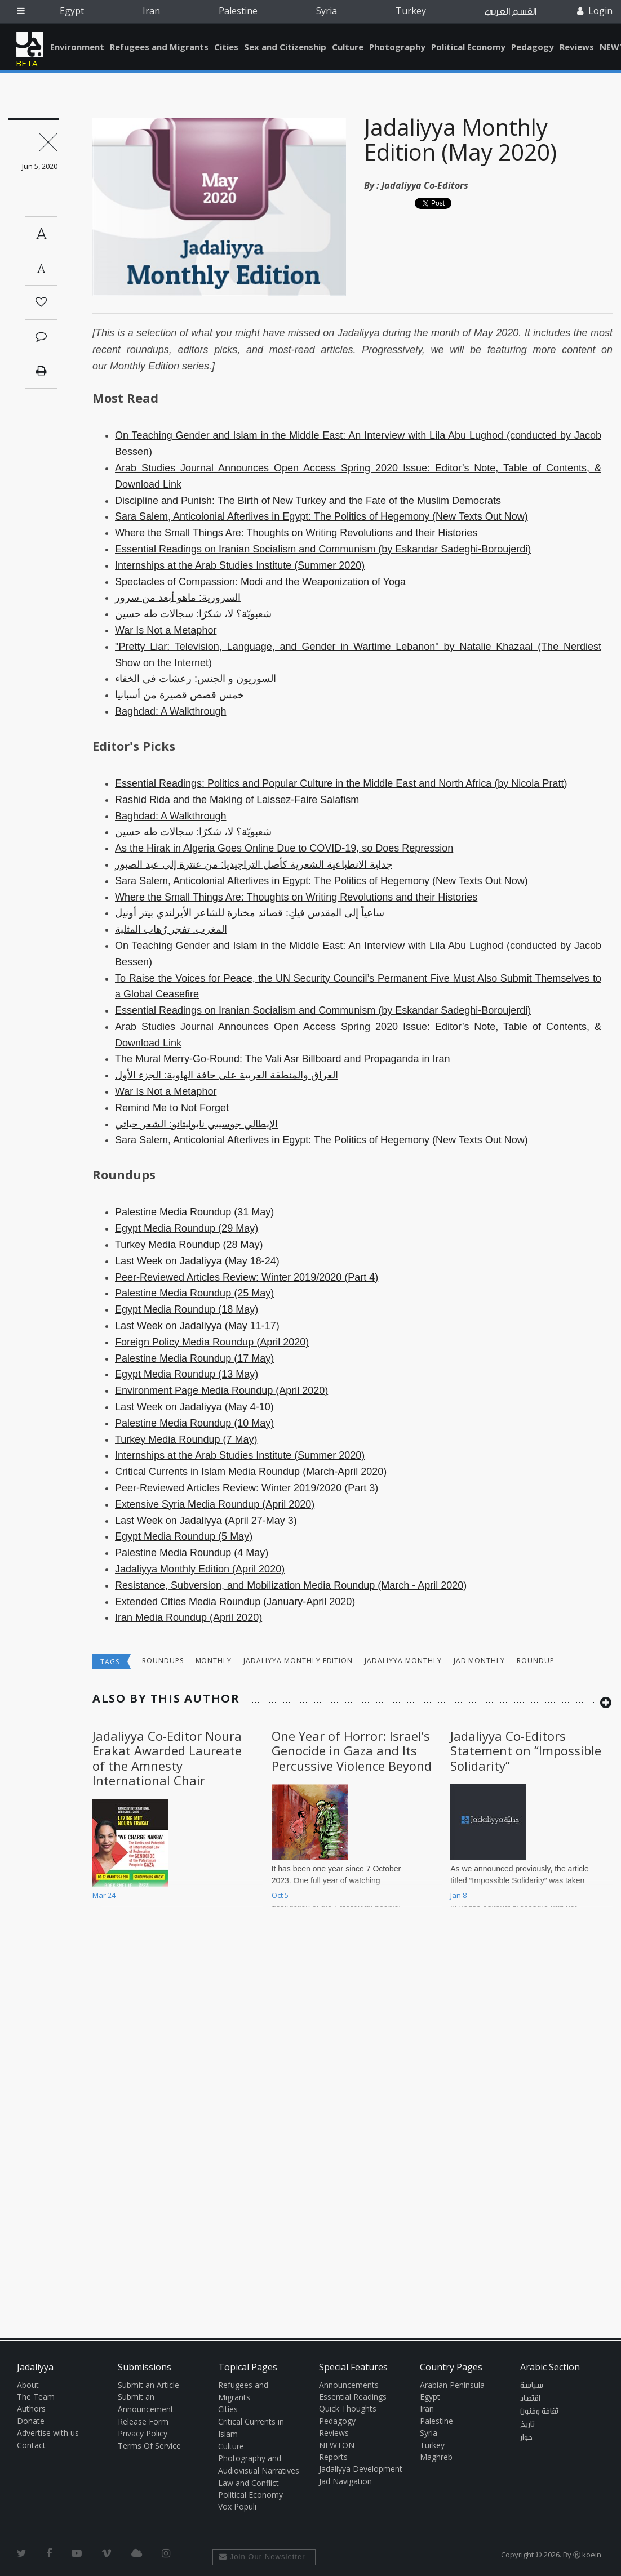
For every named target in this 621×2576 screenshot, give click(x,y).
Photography (397, 46)
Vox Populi (237, 2506)
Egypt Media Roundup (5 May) (183, 1536)
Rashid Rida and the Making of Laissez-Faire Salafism (237, 799)
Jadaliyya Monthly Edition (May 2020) (460, 139)
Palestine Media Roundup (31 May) (194, 1212)
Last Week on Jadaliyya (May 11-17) (197, 1325)
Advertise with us (48, 2432)
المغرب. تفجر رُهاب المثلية (171, 929)
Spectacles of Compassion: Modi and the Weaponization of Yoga (260, 581)
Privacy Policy (142, 2433)
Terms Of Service (149, 2445)
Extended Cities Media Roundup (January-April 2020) (235, 1601)
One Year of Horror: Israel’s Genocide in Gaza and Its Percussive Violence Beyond (352, 1750)
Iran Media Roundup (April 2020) (188, 1617)
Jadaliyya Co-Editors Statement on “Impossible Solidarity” (525, 1750)
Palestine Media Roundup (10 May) (194, 1423)
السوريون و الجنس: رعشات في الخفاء (195, 678)
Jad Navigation (345, 2481)
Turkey (411, 11)
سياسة (531, 2385)
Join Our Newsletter (262, 2556)
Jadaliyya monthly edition (298, 1660)
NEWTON (336, 2445)
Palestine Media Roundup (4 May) (191, 1552)
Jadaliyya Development (360, 2468)
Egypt (72, 11)
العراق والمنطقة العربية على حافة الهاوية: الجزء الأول (226, 1075)
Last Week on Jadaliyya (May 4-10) (194, 1406)
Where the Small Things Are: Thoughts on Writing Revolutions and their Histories (296, 532)
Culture (347, 46)
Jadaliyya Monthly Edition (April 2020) (200, 1569)
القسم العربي (510, 11)
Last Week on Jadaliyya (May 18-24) (197, 1261)
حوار (526, 2437)
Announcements (349, 2384)
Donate (31, 2420)
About (28, 2384)
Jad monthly (479, 1660)
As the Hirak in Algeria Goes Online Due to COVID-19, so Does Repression (284, 848)
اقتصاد (530, 2398)
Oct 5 (280, 1895)
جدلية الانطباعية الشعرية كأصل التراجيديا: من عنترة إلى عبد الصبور (253, 864)
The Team (36, 2396)
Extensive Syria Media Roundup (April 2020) (214, 1504)
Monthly (214, 1660)
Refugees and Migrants (159, 46)
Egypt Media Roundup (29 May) (186, 1228)
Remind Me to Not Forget (172, 1107)
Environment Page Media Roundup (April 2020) (221, 1390)
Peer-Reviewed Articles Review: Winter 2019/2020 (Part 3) (246, 1488)
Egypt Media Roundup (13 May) (186, 1374)
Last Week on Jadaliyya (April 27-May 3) (206, 1520)
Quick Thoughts (347, 2408)
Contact (31, 2445)
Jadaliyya (29, 44)
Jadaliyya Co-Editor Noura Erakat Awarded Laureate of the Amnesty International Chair (167, 1758)
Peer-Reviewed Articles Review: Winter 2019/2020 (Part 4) (246, 1277)
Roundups (163, 1660)
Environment (77, 46)
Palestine (238, 11)
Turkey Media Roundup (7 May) (186, 1439)
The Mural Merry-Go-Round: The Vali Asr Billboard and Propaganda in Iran (282, 1058)
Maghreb (436, 2457)
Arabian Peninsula (452, 2384)
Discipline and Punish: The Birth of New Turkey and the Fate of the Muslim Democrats (308, 500)
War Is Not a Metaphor (165, 630)
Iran (151, 11)
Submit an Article (148, 2384)
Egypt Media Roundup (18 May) (186, 1309)
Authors (31, 2408)
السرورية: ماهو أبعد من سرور (178, 597)
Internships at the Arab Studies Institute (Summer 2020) (240, 565)
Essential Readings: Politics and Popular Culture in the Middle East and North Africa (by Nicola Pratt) (341, 783)
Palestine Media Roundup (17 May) (194, 1358)
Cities (226, 46)
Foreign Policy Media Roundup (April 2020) (212, 1342)
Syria (326, 11)
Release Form (143, 2421)
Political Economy (468, 46)
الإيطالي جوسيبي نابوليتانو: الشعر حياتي (196, 1124)
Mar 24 (104, 1895)
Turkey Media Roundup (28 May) (189, 1244)
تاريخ (527, 2424)
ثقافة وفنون (539, 2411)
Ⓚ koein (587, 2555)
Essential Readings (353, 2396)
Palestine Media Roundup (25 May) (194, 1293)
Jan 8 (458, 1895)
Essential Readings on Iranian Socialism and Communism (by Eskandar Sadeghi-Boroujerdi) (323, 549)
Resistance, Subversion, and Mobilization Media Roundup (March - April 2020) (291, 1585)
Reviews (577, 46)
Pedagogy (532, 46)
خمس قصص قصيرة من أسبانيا (179, 695)
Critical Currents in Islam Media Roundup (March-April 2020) (251, 1471)
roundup (536, 1660)
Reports (333, 2457)
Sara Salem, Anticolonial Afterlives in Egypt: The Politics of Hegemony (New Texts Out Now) (321, 516)
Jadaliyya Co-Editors (425, 185)
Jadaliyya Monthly (403, 1660)
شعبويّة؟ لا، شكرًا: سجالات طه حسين (193, 614)
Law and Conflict (248, 2482)
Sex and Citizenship (285, 46)
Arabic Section (550, 2367)
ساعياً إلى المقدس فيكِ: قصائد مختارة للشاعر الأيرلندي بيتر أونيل (249, 913)
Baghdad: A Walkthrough (170, 711)
